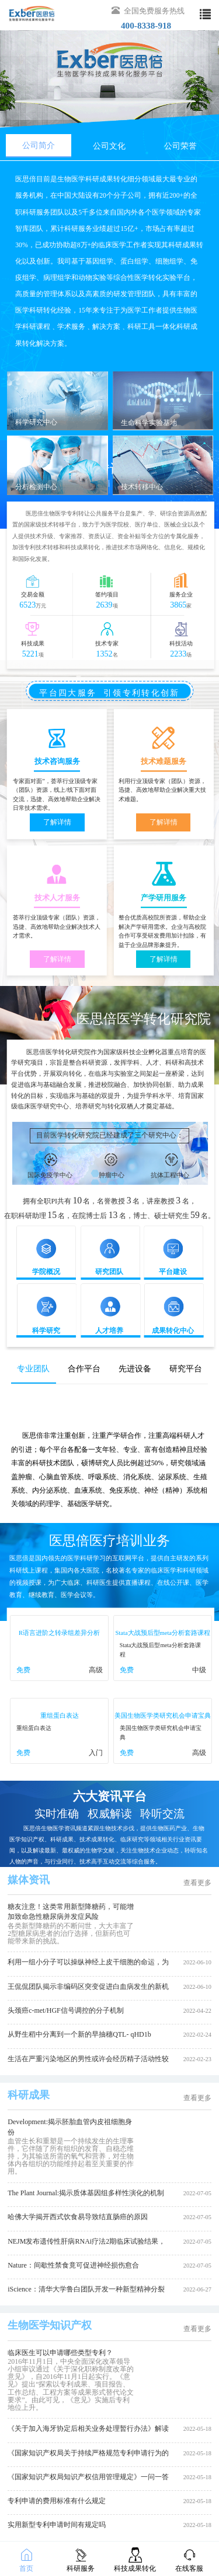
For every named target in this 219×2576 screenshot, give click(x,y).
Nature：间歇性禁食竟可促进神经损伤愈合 (73, 2265)
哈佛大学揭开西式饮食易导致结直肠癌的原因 (78, 2217)
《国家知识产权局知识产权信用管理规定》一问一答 (88, 2477)
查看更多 (197, 1883)
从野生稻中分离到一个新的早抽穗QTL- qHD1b (79, 2034)
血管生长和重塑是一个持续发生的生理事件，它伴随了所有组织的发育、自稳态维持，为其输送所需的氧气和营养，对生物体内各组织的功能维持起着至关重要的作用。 (71, 2156)
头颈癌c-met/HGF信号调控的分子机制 (66, 2010)
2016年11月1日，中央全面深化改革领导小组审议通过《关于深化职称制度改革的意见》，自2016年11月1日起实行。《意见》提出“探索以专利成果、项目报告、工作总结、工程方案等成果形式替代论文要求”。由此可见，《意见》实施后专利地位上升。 (71, 2384)
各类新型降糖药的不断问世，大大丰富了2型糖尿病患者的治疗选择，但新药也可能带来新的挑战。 (71, 1933)
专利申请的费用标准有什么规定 (57, 2501)
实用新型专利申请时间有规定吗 (57, 2525)
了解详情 (57, 822)
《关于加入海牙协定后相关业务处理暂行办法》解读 (88, 2428)
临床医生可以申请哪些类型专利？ (60, 2353)
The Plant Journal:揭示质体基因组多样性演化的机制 (86, 2193)
